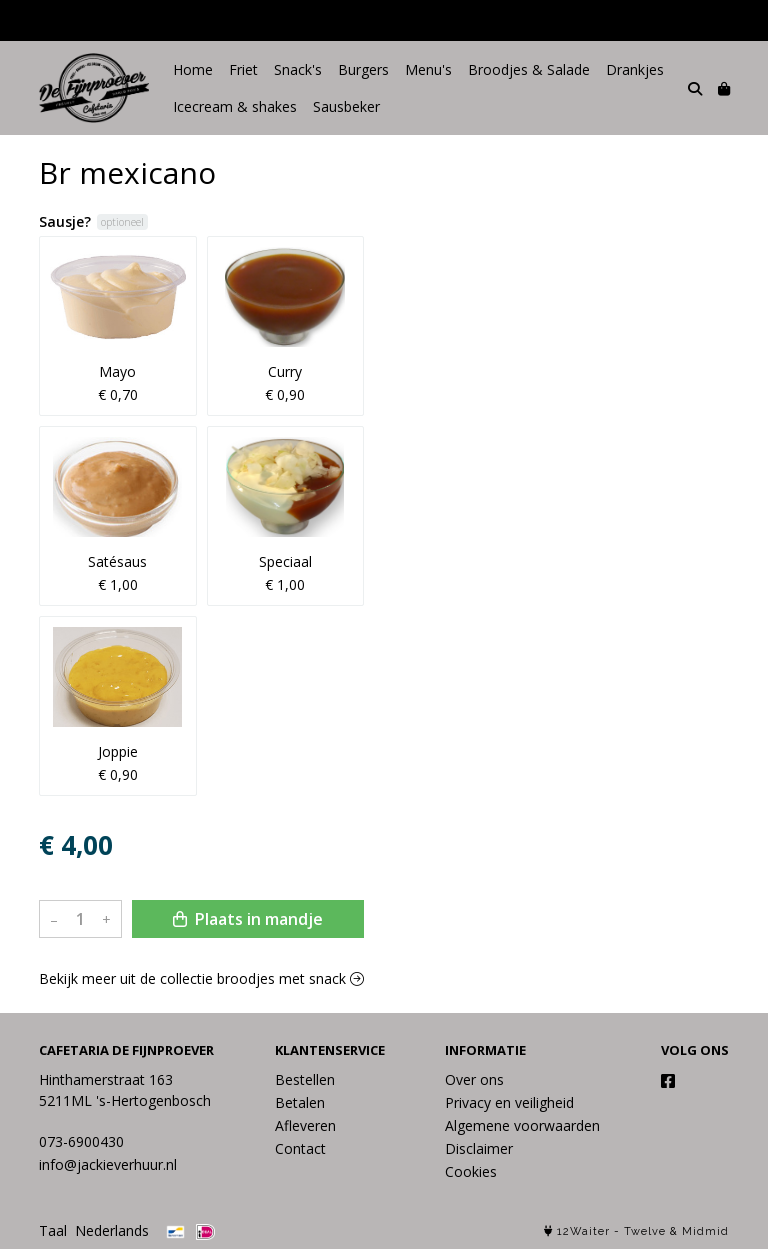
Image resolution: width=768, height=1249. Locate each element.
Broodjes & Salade (529, 69)
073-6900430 (81, 1141)
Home (193, 69)
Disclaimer (479, 1148)
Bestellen (305, 1079)
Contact (300, 1148)
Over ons (474, 1079)
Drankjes (635, 69)
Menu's (428, 69)
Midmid (705, 1231)
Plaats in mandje (248, 919)
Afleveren (305, 1125)
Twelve (645, 1231)
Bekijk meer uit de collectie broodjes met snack (201, 978)
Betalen (300, 1102)
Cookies (471, 1171)
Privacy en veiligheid (509, 1102)
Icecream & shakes (235, 106)
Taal (53, 1230)
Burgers (363, 69)
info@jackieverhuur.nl (108, 1164)
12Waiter (583, 1231)
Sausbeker (346, 106)
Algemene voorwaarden (522, 1125)
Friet (243, 69)
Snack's (298, 69)
